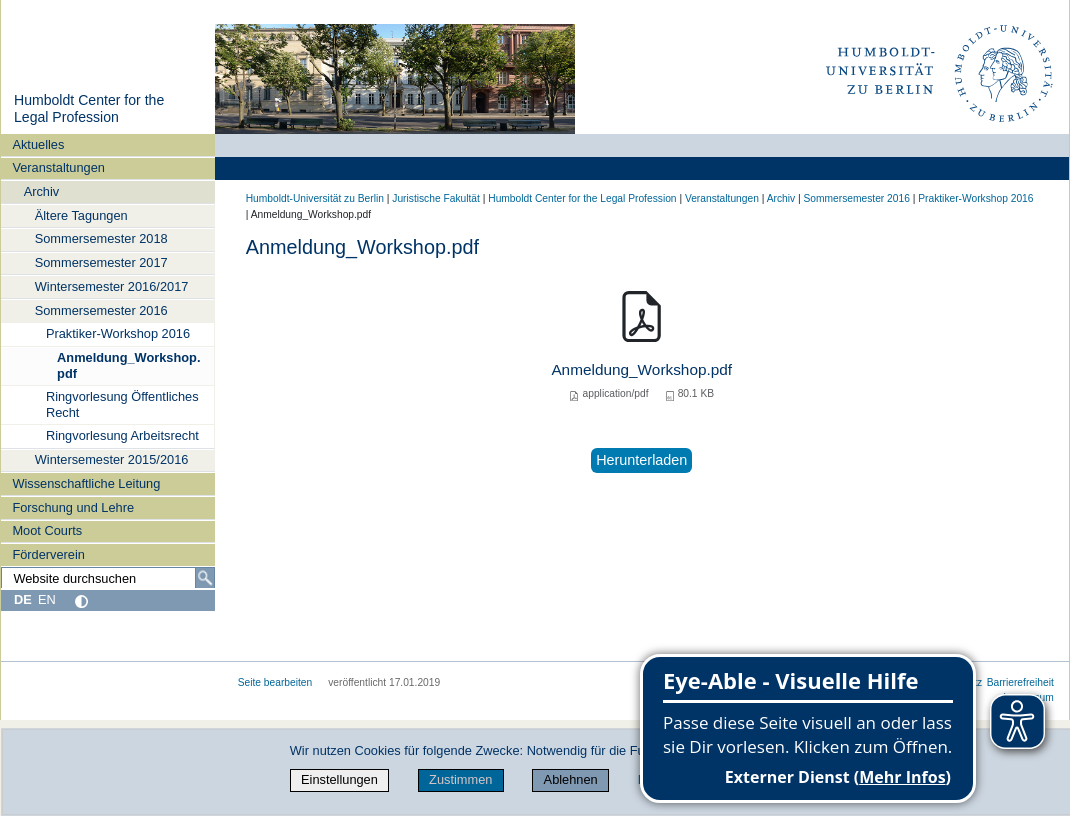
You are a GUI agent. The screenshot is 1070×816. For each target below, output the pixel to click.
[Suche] (205, 578)
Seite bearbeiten (275, 682)
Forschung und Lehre (73, 507)
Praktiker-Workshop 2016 (118, 333)
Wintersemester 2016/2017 (112, 286)
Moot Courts (47, 530)
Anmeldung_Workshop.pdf (128, 365)
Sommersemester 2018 (101, 238)
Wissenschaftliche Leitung (86, 483)
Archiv (42, 191)
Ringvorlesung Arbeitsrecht (122, 435)
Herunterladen (641, 460)
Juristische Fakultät (436, 198)
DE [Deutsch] (23, 599)
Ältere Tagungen (81, 215)
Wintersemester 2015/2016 (112, 459)
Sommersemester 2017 (101, 262)
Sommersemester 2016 (101, 310)
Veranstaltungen (58, 167)
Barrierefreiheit (1020, 682)
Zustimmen (460, 779)
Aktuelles (38, 144)
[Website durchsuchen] (108, 578)
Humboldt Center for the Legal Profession (89, 109)
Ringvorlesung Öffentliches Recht (122, 404)
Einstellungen (339, 779)
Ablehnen (571, 779)
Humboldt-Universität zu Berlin (315, 198)
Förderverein (48, 554)
